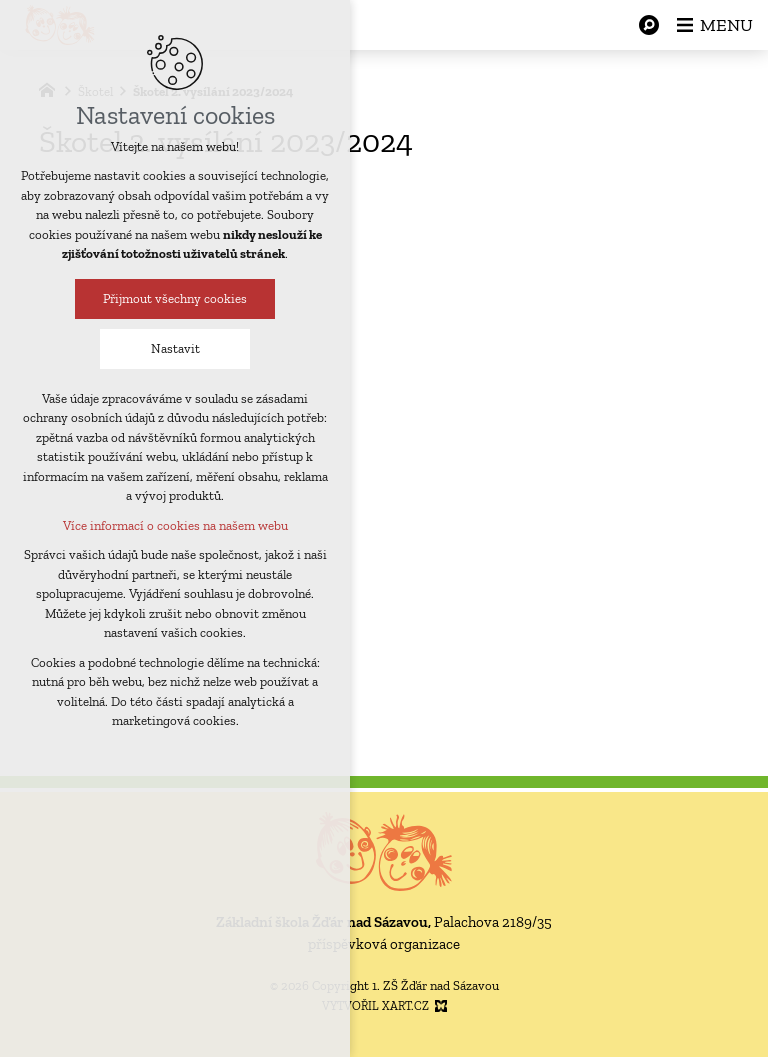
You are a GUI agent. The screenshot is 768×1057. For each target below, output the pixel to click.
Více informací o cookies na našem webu (169, 525)
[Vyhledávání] (649, 25)
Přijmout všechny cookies (169, 298)
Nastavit (169, 348)
